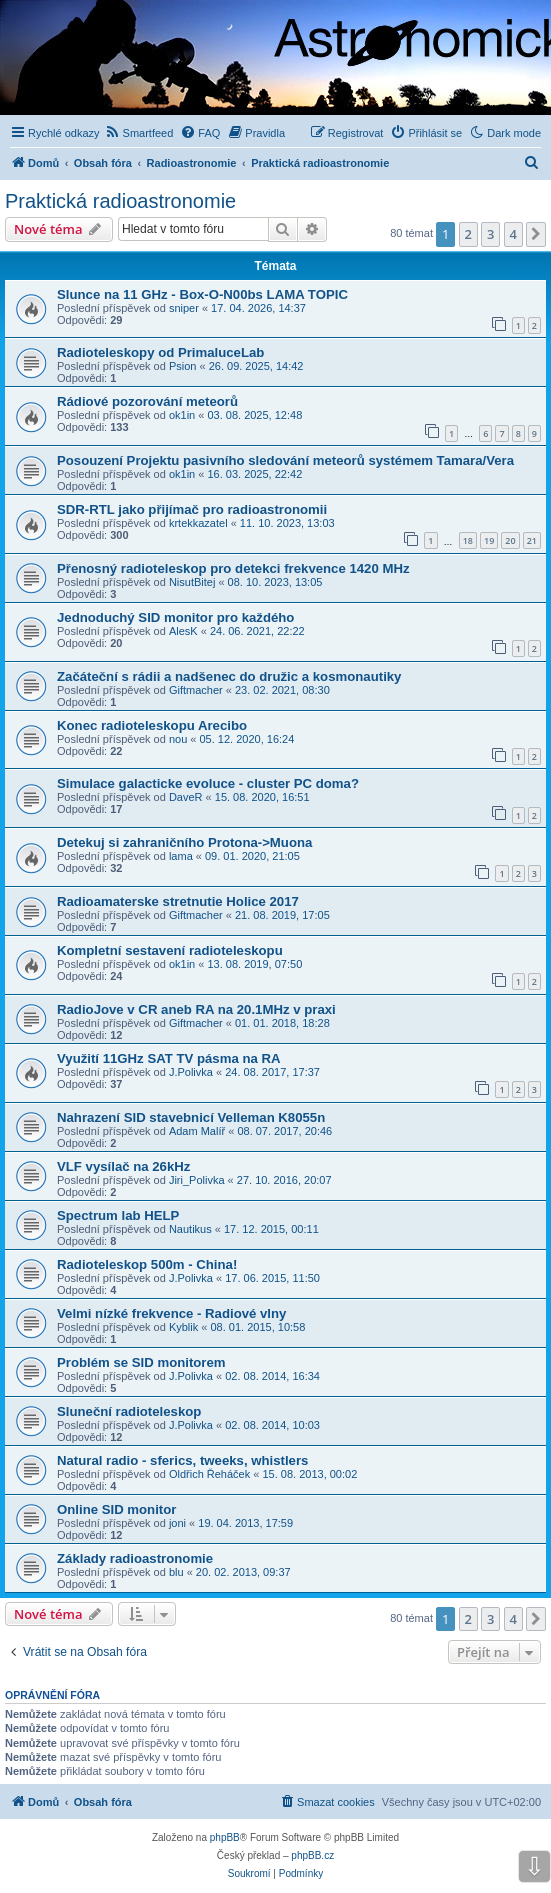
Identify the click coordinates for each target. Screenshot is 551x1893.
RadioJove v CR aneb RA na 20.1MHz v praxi (196, 1009)
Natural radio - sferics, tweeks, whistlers (182, 1460)
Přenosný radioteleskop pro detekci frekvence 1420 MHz (233, 568)
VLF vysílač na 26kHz (123, 1166)
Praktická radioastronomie (120, 201)
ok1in (182, 415)
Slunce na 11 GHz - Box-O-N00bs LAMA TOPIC (202, 294)
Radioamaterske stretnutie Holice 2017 (178, 901)
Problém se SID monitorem (141, 1362)
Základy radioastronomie (135, 1558)
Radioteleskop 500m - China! (147, 1264)
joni (177, 1523)
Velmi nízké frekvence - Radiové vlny (171, 1313)
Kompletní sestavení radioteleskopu (170, 950)
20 (510, 540)
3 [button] (490, 234)
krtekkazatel (198, 523)
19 (489, 540)
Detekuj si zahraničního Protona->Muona (184, 842)
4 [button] (513, 234)
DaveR (186, 797)
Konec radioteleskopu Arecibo (152, 725)
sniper (184, 308)
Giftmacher (196, 690)
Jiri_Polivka (197, 1180)
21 (532, 540)
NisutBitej (192, 582)
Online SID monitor (116, 1509)
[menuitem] (139, 133)
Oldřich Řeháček (209, 1474)
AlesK (183, 631)
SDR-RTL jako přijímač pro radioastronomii (192, 509)
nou (178, 739)
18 (468, 540)
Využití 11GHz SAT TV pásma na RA (169, 1058)
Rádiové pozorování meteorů (147, 401)
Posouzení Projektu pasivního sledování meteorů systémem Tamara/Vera (285, 460)
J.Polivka (191, 1072)
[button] (536, 234)
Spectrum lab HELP (118, 1215)
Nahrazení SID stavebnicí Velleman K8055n (191, 1117)
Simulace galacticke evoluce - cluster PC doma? (208, 783)
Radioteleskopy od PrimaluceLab (160, 352)
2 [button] (468, 234)
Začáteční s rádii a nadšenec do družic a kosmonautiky (229, 676)
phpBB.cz (312, 1855)
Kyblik (183, 1327)
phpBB (225, 1837)
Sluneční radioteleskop (129, 1411)
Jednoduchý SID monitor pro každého (175, 617)
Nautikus (190, 1229)
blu (176, 1572)
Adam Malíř (197, 1131)
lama (181, 856)
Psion (183, 366)
